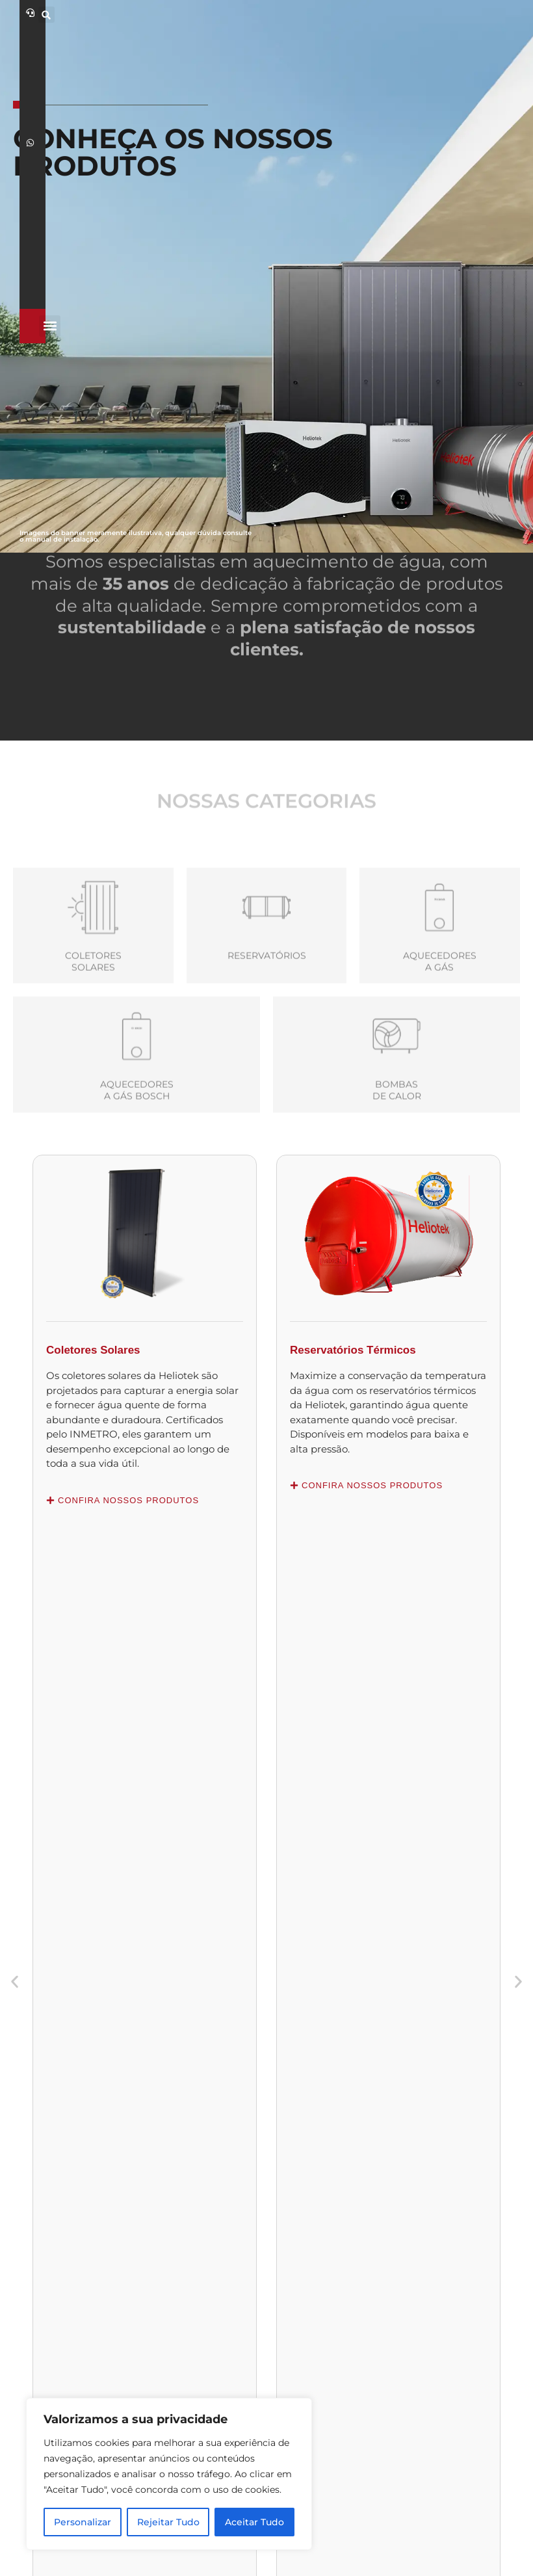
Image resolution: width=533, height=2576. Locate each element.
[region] (169, 2474)
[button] (423, 15)
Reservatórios (267, 1027)
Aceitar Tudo (254, 2522)
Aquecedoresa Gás (439, 1033)
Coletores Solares (93, 1033)
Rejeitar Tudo (168, 2522)
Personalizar (82, 2522)
